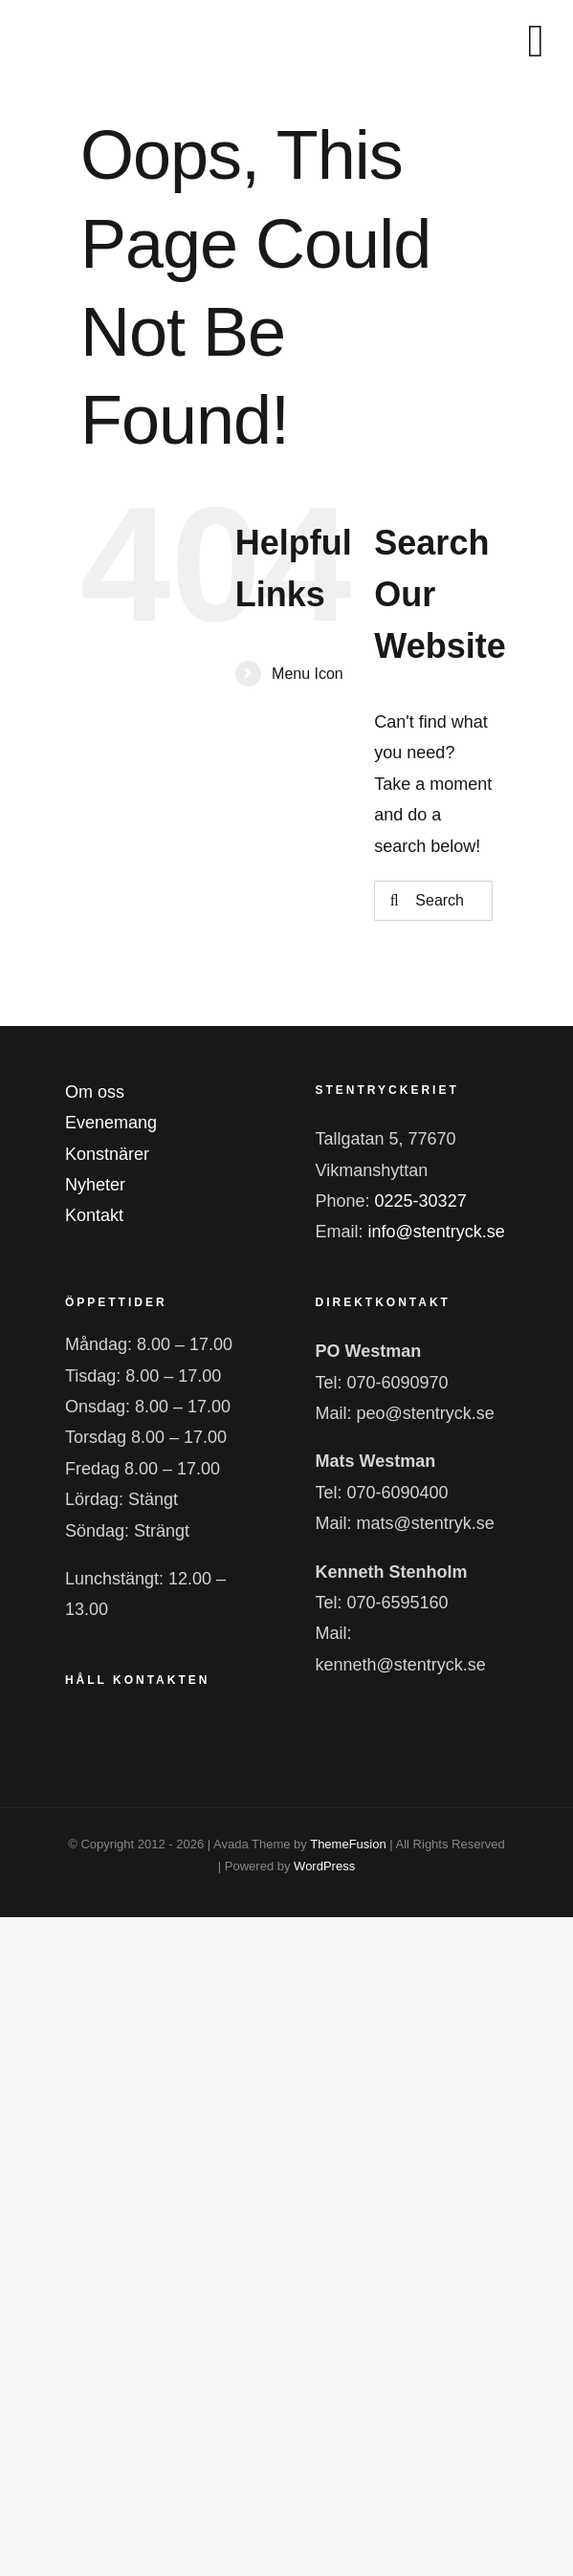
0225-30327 (421, 1201)
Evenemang (111, 1122)
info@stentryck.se (436, 1231)
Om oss (94, 1092)
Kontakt (94, 1215)
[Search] (394, 901)
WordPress (324, 1866)
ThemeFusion (348, 1844)
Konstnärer (107, 1154)
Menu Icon (307, 674)
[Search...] (433, 901)
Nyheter (95, 1184)
